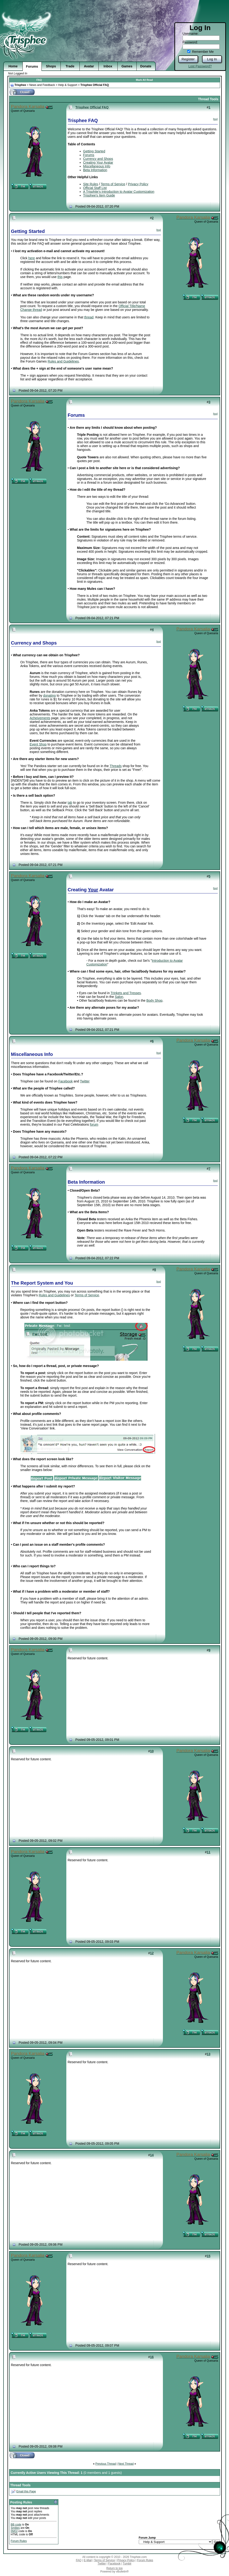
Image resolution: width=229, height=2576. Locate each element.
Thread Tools (208, 99)
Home (13, 66)
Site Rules (90, 184)
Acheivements (40, 718)
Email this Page (26, 2491)
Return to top (114, 2568)
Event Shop (38, 744)
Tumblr (127, 2563)
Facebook (65, 1081)
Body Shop (154, 1000)
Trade (70, 66)
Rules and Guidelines (63, 361)
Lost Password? (200, 66)
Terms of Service (113, 184)
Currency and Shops (98, 159)
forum (94, 1124)
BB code (16, 2524)
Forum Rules (19, 2541)
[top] (215, 119)
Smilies (15, 2528)
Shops (51, 66)
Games (126, 66)
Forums (32, 66)
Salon (119, 997)
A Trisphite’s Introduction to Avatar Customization (118, 191)
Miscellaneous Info (96, 166)
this (60, 277)
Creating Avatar (98, 162)
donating (49, 695)
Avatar (89, 66)
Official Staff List (95, 188)
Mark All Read (144, 79)
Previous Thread (105, 2463)
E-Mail (88, 2560)
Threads (116, 766)
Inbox (108, 66)
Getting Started (94, 151)
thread (89, 317)
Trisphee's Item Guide (99, 195)
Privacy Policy (138, 184)
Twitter (85, 1081)
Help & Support (67, 85)
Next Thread (126, 2463)
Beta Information (95, 170)
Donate (145, 66)
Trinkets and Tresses (126, 993)
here (31, 258)
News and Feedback (42, 85)
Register (188, 59)
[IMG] (14, 2531)
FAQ (39, 79)
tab (70, 802)
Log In (212, 59)
